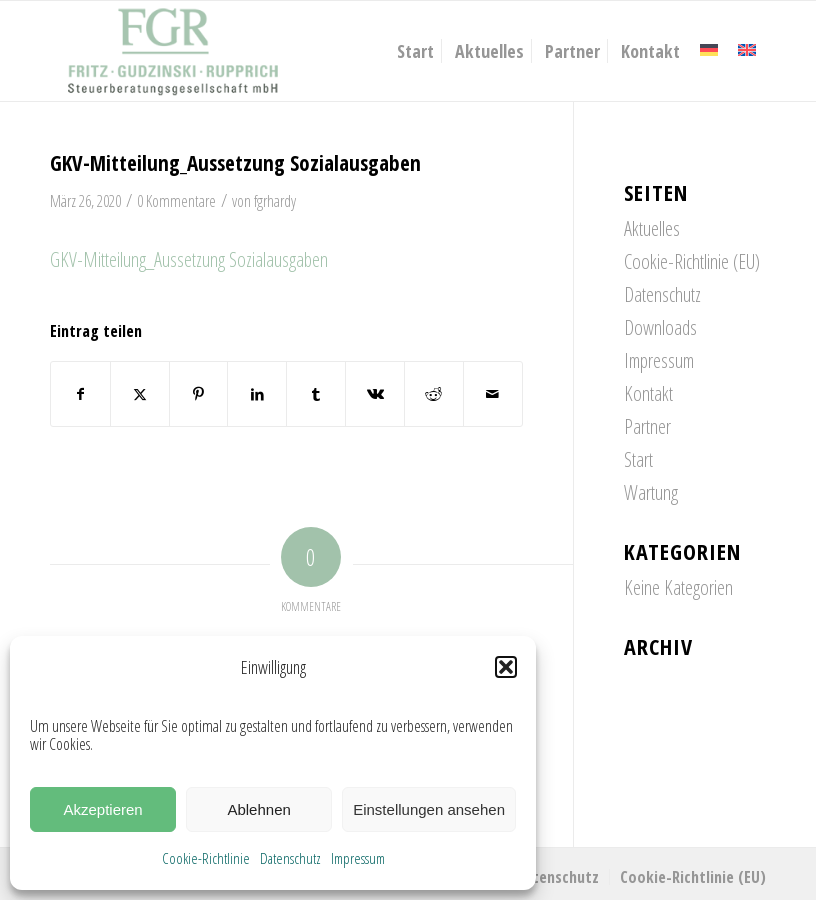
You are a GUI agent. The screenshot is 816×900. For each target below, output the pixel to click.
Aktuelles (652, 228)
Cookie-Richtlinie (206, 858)
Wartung (651, 492)
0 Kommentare (176, 201)
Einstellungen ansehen (429, 809)
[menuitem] (415, 51)
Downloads (660, 327)
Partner (647, 426)
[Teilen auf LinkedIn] (257, 394)
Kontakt (648, 393)
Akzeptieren (102, 809)
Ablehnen (258, 809)
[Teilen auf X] (140, 394)
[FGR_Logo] (173, 51)
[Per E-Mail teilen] (493, 394)
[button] (506, 667)
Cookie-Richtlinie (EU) (692, 261)
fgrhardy (275, 201)
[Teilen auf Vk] (375, 394)
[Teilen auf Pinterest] (199, 394)
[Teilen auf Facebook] (80, 394)
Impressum (358, 858)
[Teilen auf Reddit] (434, 394)
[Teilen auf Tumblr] (316, 394)
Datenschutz (290, 858)
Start (638, 459)
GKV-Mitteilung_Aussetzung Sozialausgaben (189, 259)
